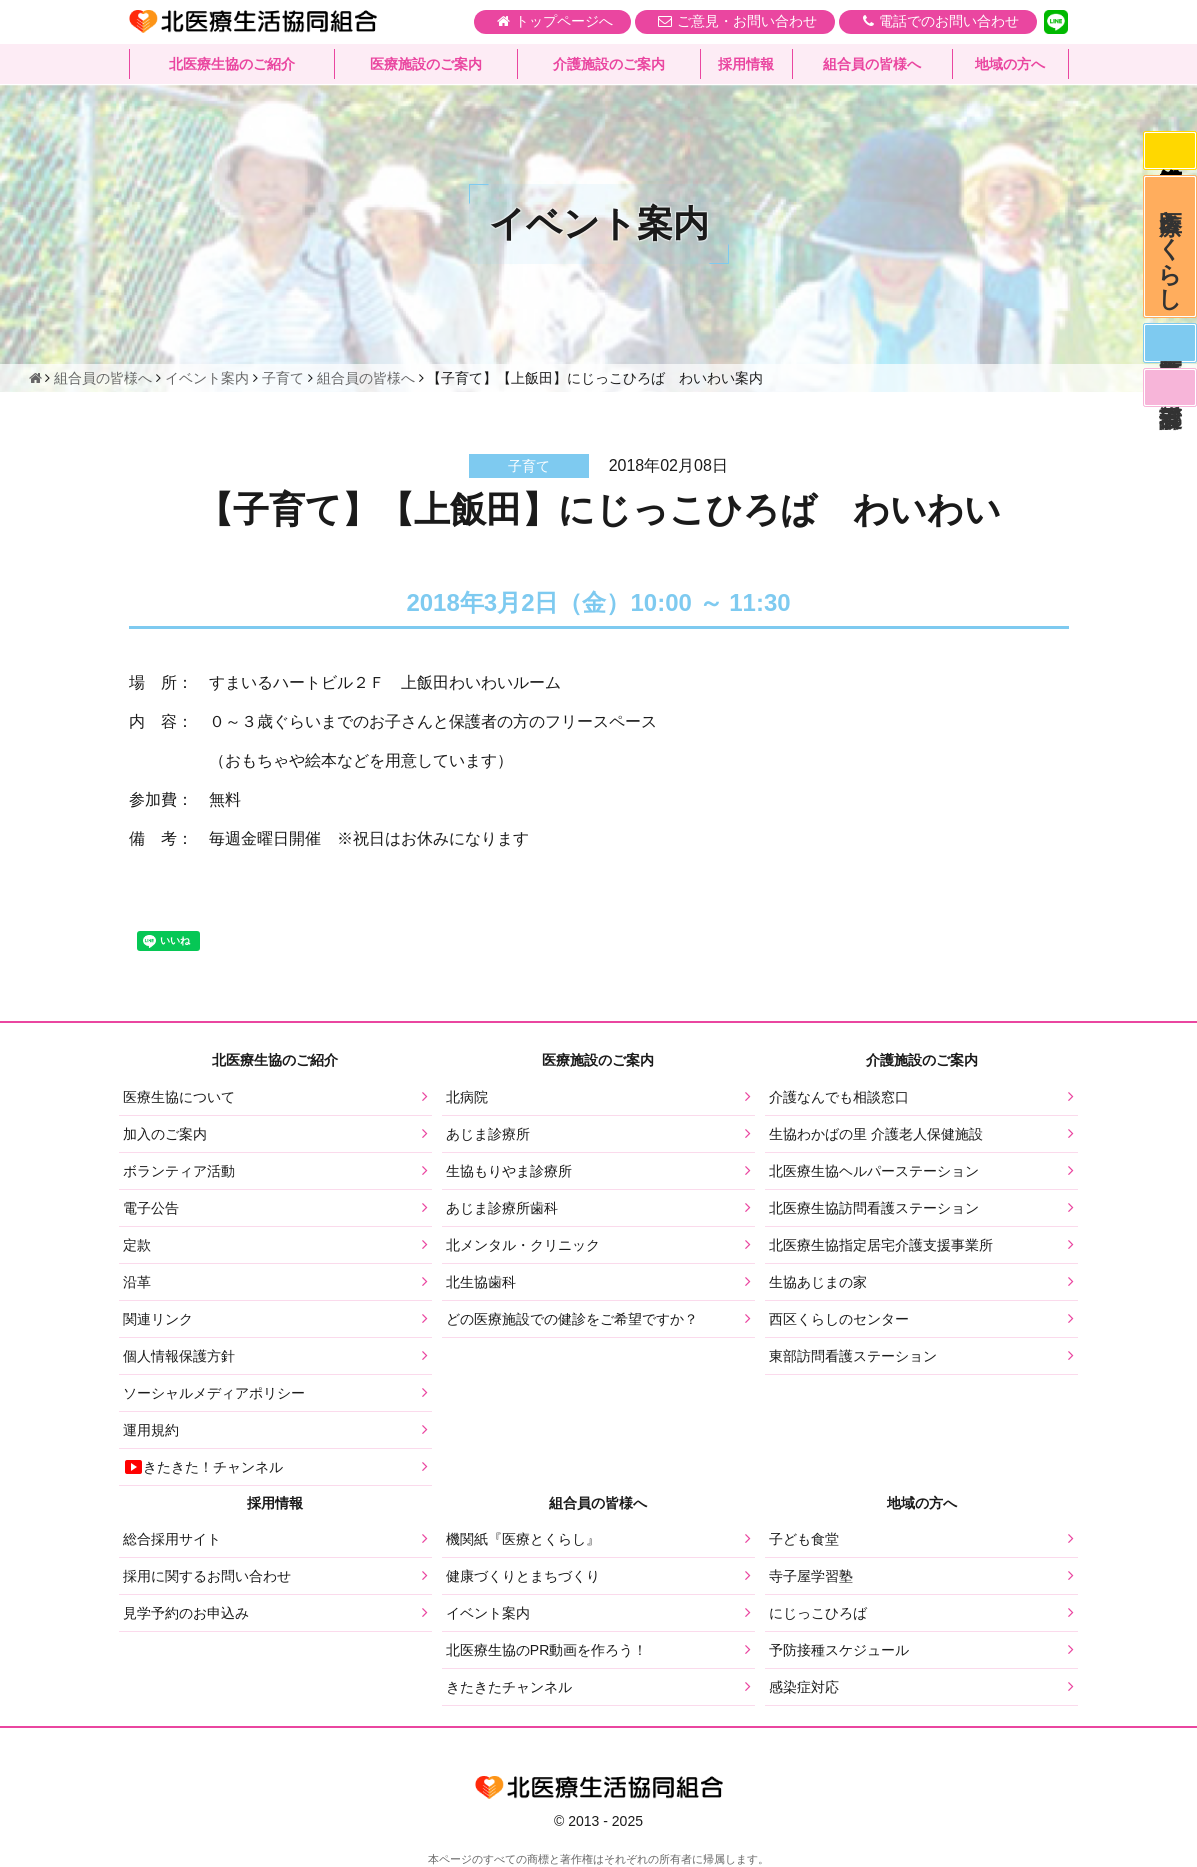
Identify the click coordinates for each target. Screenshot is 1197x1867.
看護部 (1169, 401)
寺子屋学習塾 (811, 1576)
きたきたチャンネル (509, 1687)
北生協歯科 (481, 1282)
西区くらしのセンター (839, 1319)
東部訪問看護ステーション (853, 1356)
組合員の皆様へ (872, 65)
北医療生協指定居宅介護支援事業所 (881, 1245)
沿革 (137, 1282)
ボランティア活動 (179, 1171)
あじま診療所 (488, 1134)
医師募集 (1169, 354)
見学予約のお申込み (186, 1613)
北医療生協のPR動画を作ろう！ (546, 1650)
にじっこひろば (818, 1613)
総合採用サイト (172, 1539)
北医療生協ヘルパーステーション (874, 1171)
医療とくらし (1169, 253)
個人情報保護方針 (179, 1356)
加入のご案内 (165, 1134)
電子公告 (151, 1208)
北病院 (467, 1097)
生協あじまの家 (818, 1282)
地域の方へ (1010, 65)
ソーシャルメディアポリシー (214, 1393)
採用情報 (746, 65)
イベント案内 (488, 1613)
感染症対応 (1169, 152)
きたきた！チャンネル (203, 1467)
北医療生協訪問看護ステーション (874, 1208)
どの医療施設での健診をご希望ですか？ (572, 1319)
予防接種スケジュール (839, 1650)
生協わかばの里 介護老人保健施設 (876, 1134)
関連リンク (158, 1319)
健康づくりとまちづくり (523, 1576)
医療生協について (179, 1097)
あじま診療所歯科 (502, 1208)
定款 (137, 1245)
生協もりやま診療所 (509, 1171)
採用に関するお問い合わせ (207, 1576)
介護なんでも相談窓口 (839, 1097)
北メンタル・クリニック (523, 1245)
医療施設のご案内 (426, 65)
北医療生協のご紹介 (232, 65)
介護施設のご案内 (609, 65)
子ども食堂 (804, 1539)
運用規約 (151, 1430)
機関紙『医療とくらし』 (523, 1539)
